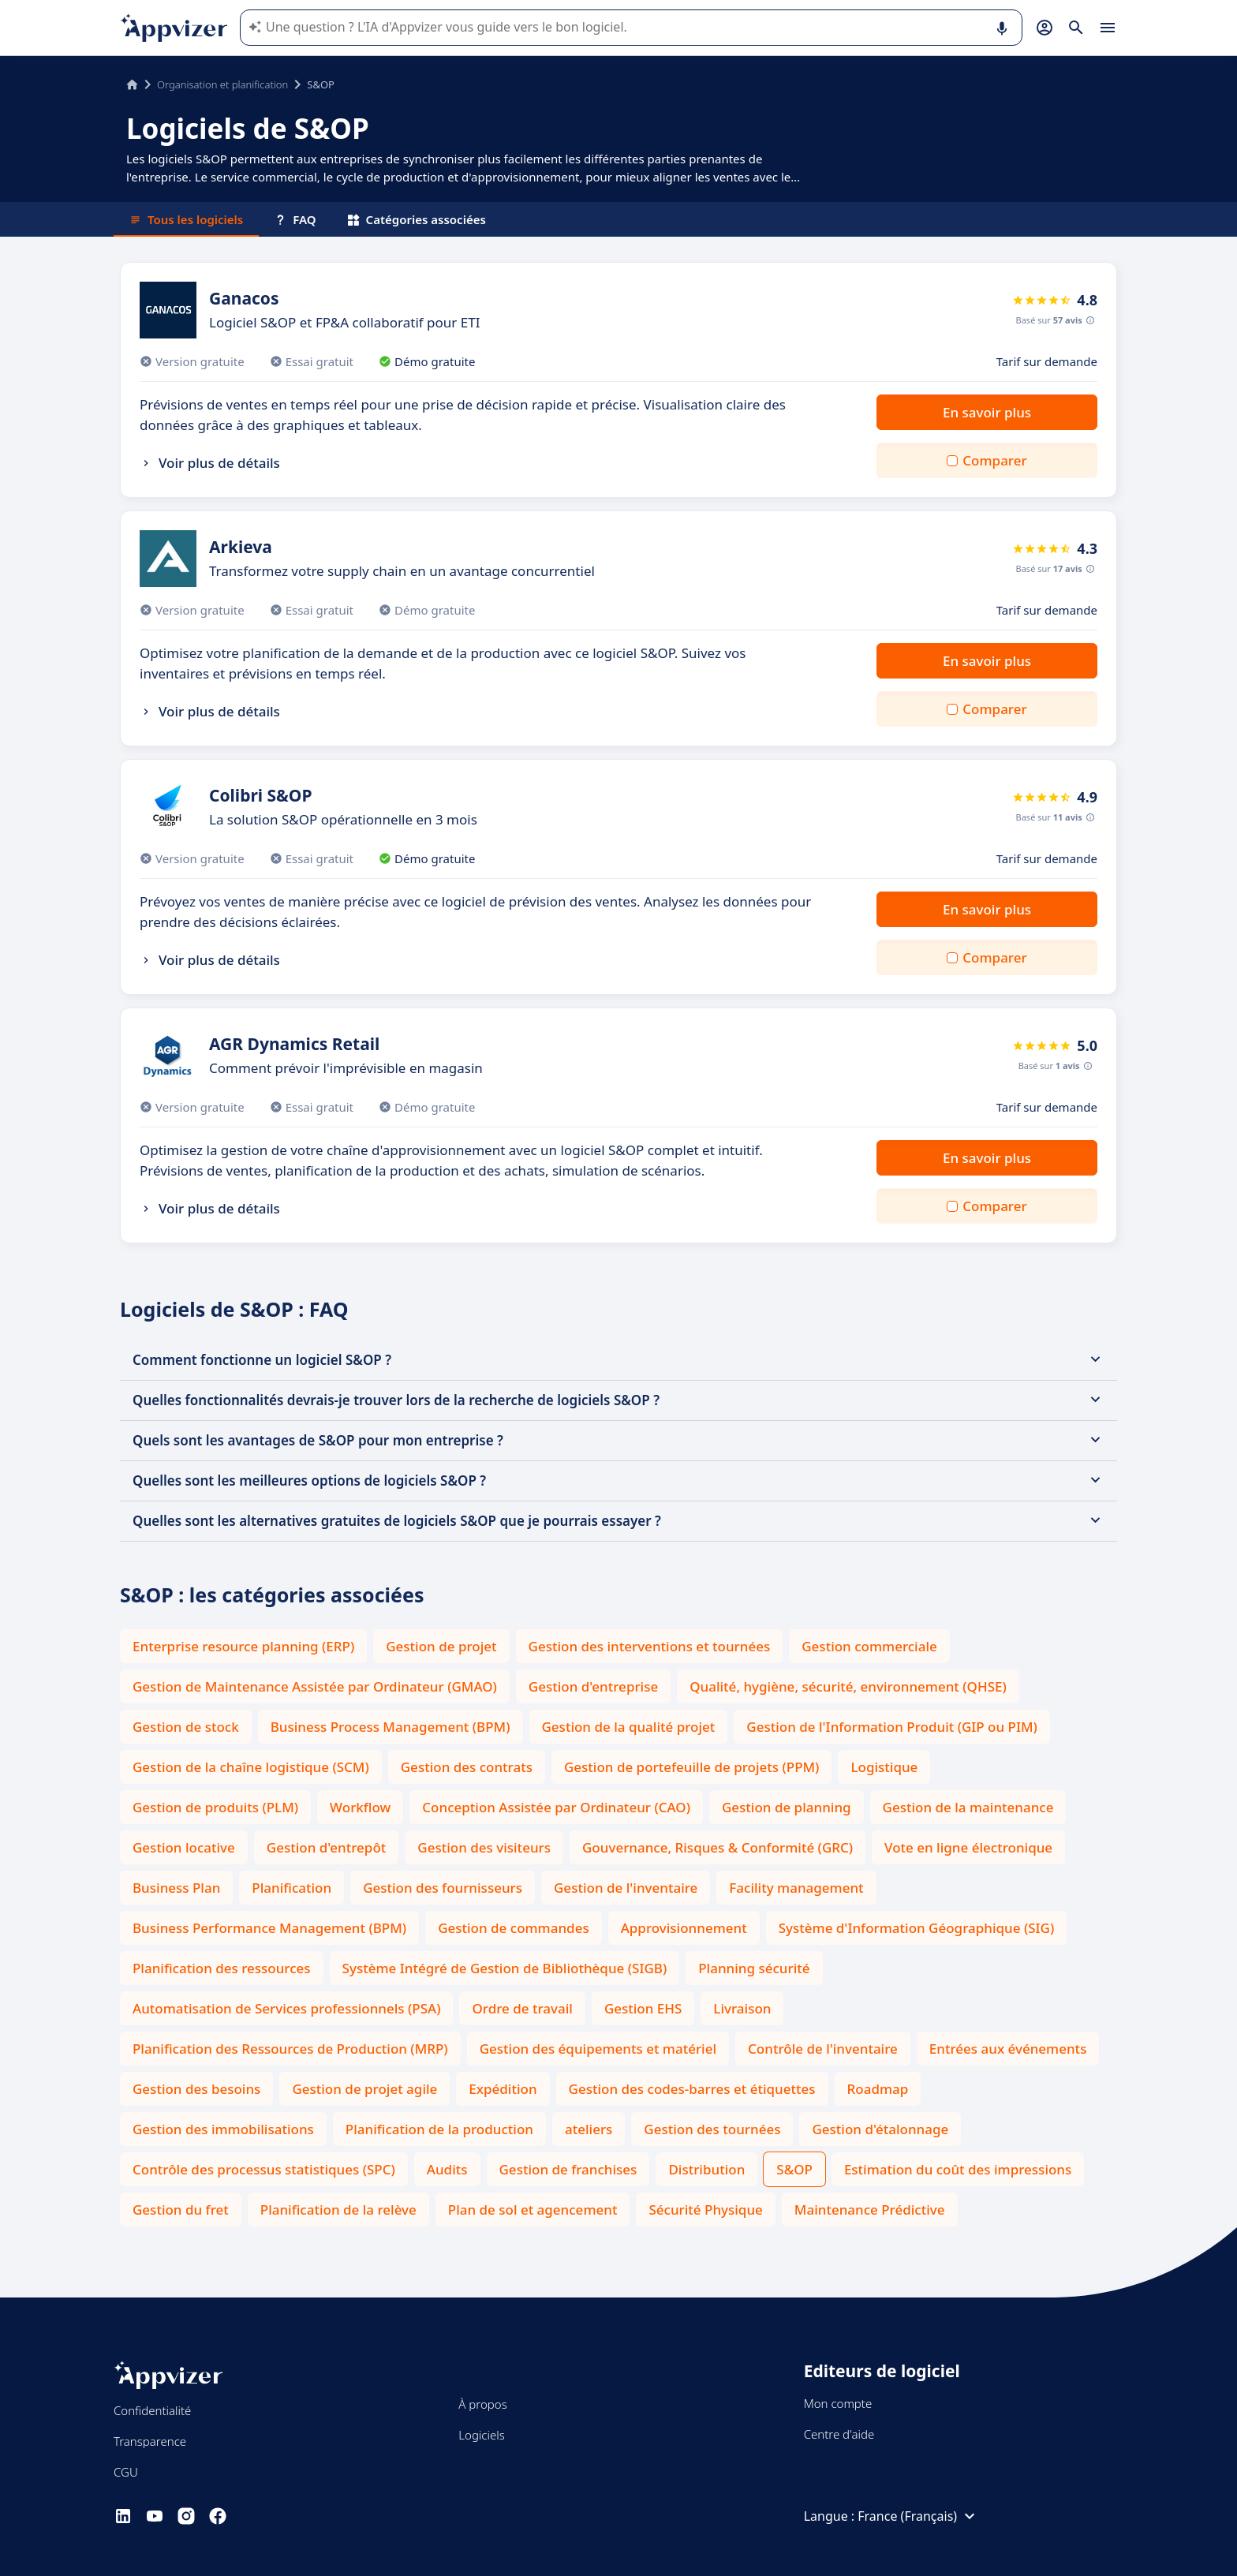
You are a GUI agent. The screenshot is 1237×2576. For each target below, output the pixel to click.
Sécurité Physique (705, 2209)
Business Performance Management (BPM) (269, 1928)
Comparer (994, 460)
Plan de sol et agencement (533, 2209)
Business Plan (176, 1888)
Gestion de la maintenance (968, 1807)
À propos (482, 2404)
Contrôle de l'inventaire (823, 2048)
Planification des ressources (222, 1968)
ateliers (588, 2129)
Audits (447, 2169)
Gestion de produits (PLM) (215, 1807)
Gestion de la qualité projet (629, 1727)
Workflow (360, 1807)
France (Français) (918, 2516)
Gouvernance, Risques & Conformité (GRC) (717, 1847)
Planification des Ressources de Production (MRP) (290, 2048)
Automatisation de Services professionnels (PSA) (286, 2008)
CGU (126, 2472)
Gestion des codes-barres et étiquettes (692, 2089)
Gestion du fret (181, 2209)
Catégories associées (417, 219)
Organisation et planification (222, 84)
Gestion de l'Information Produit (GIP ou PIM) (891, 1727)
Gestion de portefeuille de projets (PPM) (691, 1767)
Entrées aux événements (1008, 2048)
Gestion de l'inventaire (625, 1888)
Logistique (883, 1767)
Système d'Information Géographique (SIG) (917, 1928)
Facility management (796, 1888)
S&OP (794, 2169)
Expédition (502, 2089)
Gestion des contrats (467, 1767)
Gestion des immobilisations (223, 2129)
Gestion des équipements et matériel (598, 2048)
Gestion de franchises (568, 2169)
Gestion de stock (186, 1727)
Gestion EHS (643, 2008)
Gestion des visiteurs (484, 1847)
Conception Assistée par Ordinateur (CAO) (556, 1807)
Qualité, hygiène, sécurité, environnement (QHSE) (848, 1686)
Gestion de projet (441, 1646)
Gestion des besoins (196, 2089)
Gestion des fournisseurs (442, 1888)
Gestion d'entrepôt (326, 1847)
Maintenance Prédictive (869, 2209)
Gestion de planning (786, 1807)
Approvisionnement (684, 1928)
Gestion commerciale (869, 1646)
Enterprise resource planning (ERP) (243, 1646)
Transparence (150, 2441)
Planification (291, 1888)
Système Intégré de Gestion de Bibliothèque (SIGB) (504, 1968)
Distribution (706, 2169)
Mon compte (838, 2403)
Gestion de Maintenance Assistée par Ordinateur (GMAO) (315, 1686)
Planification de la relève (338, 2209)
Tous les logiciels (186, 219)
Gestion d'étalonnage (880, 2129)
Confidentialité (152, 2410)
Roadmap (878, 2089)
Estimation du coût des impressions (957, 2169)
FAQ (295, 219)
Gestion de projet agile (364, 2089)
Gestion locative (184, 1847)
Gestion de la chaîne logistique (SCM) (251, 1767)
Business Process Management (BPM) (390, 1727)
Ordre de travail (522, 2008)
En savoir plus (987, 412)
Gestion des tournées (712, 2129)
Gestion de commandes (513, 1928)
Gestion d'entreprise (593, 1686)
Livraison (742, 2008)
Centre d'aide (839, 2434)
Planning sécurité (753, 1968)
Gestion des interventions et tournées (650, 1646)
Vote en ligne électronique (968, 1847)
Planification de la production (439, 2129)
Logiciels (481, 2435)
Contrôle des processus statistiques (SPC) (264, 2169)
